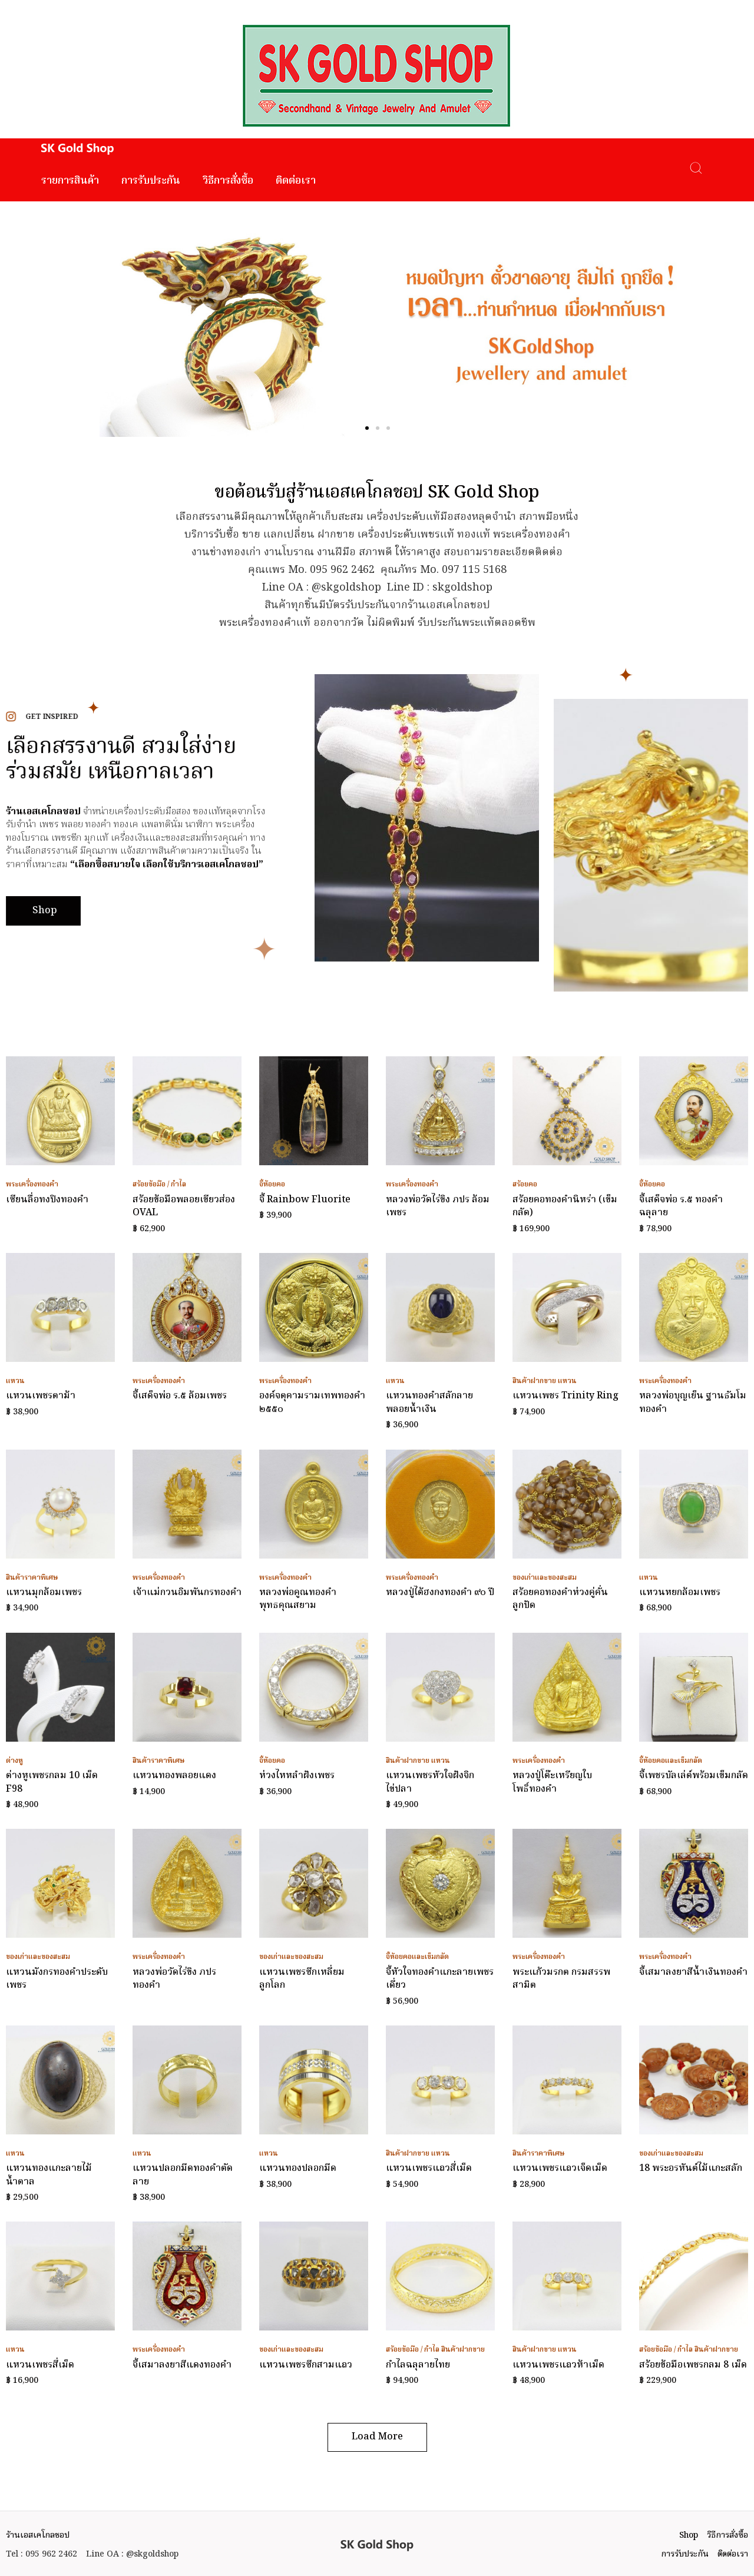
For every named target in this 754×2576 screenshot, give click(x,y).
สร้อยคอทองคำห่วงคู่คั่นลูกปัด (560, 1599)
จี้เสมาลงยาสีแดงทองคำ (182, 2365)
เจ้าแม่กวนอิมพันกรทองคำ (187, 1592)
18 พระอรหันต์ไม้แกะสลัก (690, 2168)
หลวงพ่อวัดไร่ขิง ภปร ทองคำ (174, 1979)
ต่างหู (14, 1760)
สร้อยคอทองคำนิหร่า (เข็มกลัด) (564, 1206)
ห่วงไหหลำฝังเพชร (297, 1775)
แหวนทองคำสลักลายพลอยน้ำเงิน (429, 1402)
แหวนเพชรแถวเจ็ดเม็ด (559, 2168)
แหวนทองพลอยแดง (174, 1775)
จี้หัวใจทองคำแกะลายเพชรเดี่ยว (440, 1979)
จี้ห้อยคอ (272, 1184)
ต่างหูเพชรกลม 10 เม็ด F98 (52, 1782)
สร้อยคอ (524, 1184)
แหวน (15, 1381)
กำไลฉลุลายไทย (418, 2365)
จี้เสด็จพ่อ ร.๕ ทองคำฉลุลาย (681, 1206)
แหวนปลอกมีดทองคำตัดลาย (183, 2175)
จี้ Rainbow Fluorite (304, 1200)
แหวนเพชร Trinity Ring (565, 1396)
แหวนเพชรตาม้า (40, 1396)
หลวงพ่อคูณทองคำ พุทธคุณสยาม (297, 1599)
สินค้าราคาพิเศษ (32, 1577)
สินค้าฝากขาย (534, 1381)
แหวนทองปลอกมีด (297, 2168)
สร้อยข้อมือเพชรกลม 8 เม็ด (693, 2365)
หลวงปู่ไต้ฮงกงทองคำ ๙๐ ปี (440, 1592)
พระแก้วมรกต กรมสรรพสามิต (561, 1979)
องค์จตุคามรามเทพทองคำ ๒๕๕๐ (312, 1402)
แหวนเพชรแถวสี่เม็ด (429, 2168)
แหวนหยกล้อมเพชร (679, 1592)
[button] (367, 428)
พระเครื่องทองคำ (32, 1184)
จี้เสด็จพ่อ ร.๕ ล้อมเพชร (180, 1396)
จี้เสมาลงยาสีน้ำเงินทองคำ (693, 1972)
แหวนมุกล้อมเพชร (44, 1592)
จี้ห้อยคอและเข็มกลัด (670, 1760)
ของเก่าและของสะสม (544, 1577)
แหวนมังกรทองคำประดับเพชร (57, 1979)
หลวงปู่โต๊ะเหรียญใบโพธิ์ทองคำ (552, 1782)
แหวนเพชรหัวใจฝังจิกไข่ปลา (430, 1782)
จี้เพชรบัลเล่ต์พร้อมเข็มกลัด (693, 1775)
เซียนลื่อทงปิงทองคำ (47, 1200)
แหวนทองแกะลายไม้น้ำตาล (49, 2175)
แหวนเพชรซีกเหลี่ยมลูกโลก (302, 1979)
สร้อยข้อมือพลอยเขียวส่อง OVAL (184, 1206)
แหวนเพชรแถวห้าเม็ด (558, 2365)
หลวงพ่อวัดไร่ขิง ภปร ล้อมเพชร (438, 1206)
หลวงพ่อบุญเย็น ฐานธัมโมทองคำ (692, 1402)
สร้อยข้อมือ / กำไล (159, 1184)
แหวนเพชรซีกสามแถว (305, 2365)
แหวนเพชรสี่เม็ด (40, 2365)
